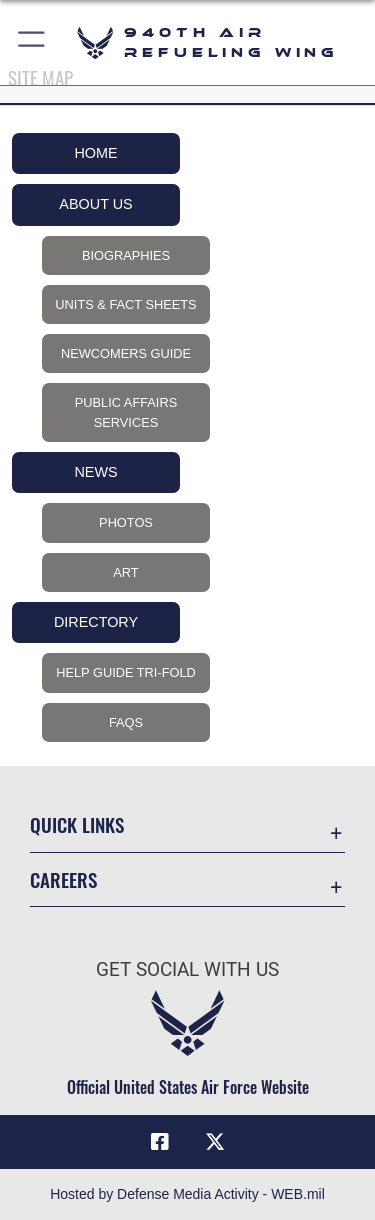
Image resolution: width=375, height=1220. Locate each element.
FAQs (126, 722)
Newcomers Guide (126, 353)
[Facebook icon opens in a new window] (160, 1142)
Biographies (126, 255)
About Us (95, 204)
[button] (32, 42)
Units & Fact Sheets (125, 304)
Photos (126, 522)
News (95, 472)
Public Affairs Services (126, 412)
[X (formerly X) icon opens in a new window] (215, 1142)
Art (125, 572)
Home (95, 153)
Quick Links (77, 824)
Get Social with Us (187, 969)
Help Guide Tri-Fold (126, 672)
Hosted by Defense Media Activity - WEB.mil (187, 1194)
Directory (96, 622)
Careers (63, 879)
